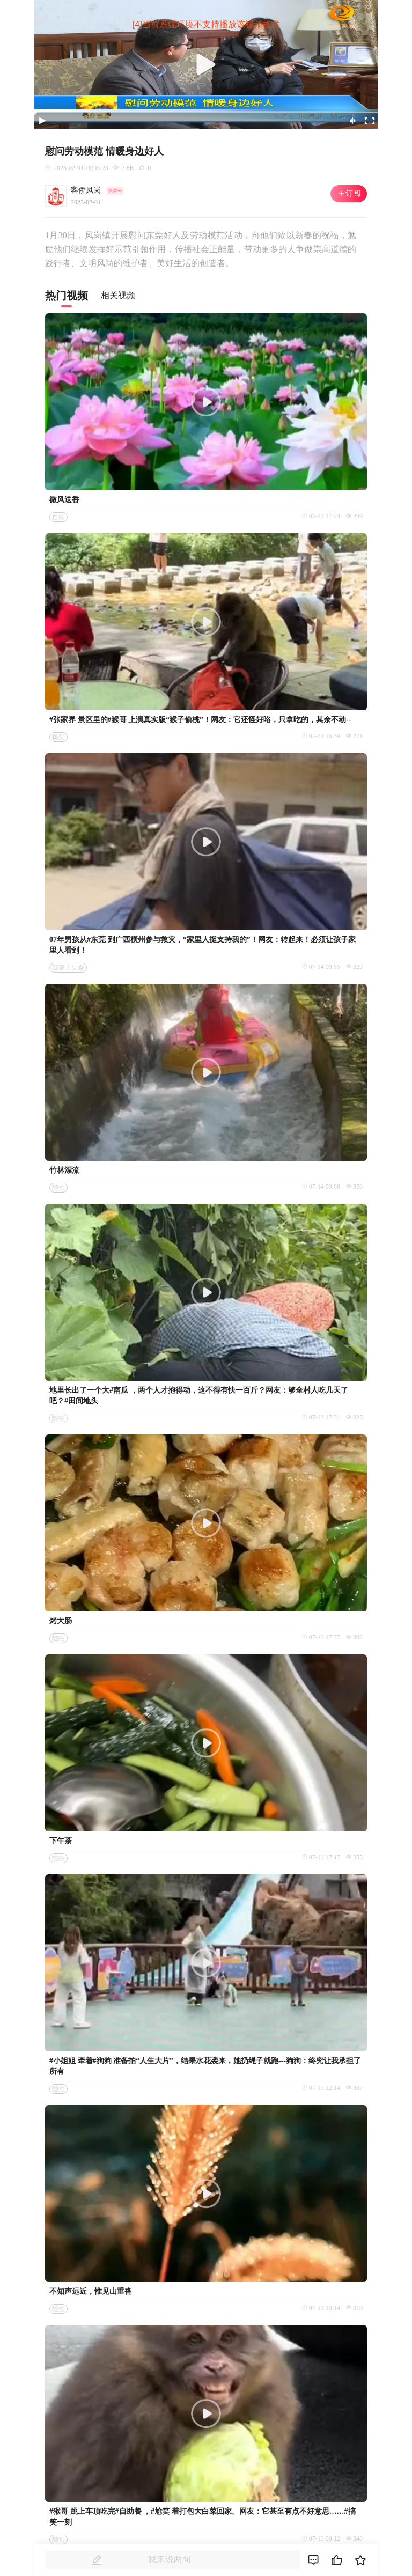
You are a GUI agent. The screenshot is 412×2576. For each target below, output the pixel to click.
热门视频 (66, 295)
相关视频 (118, 295)
